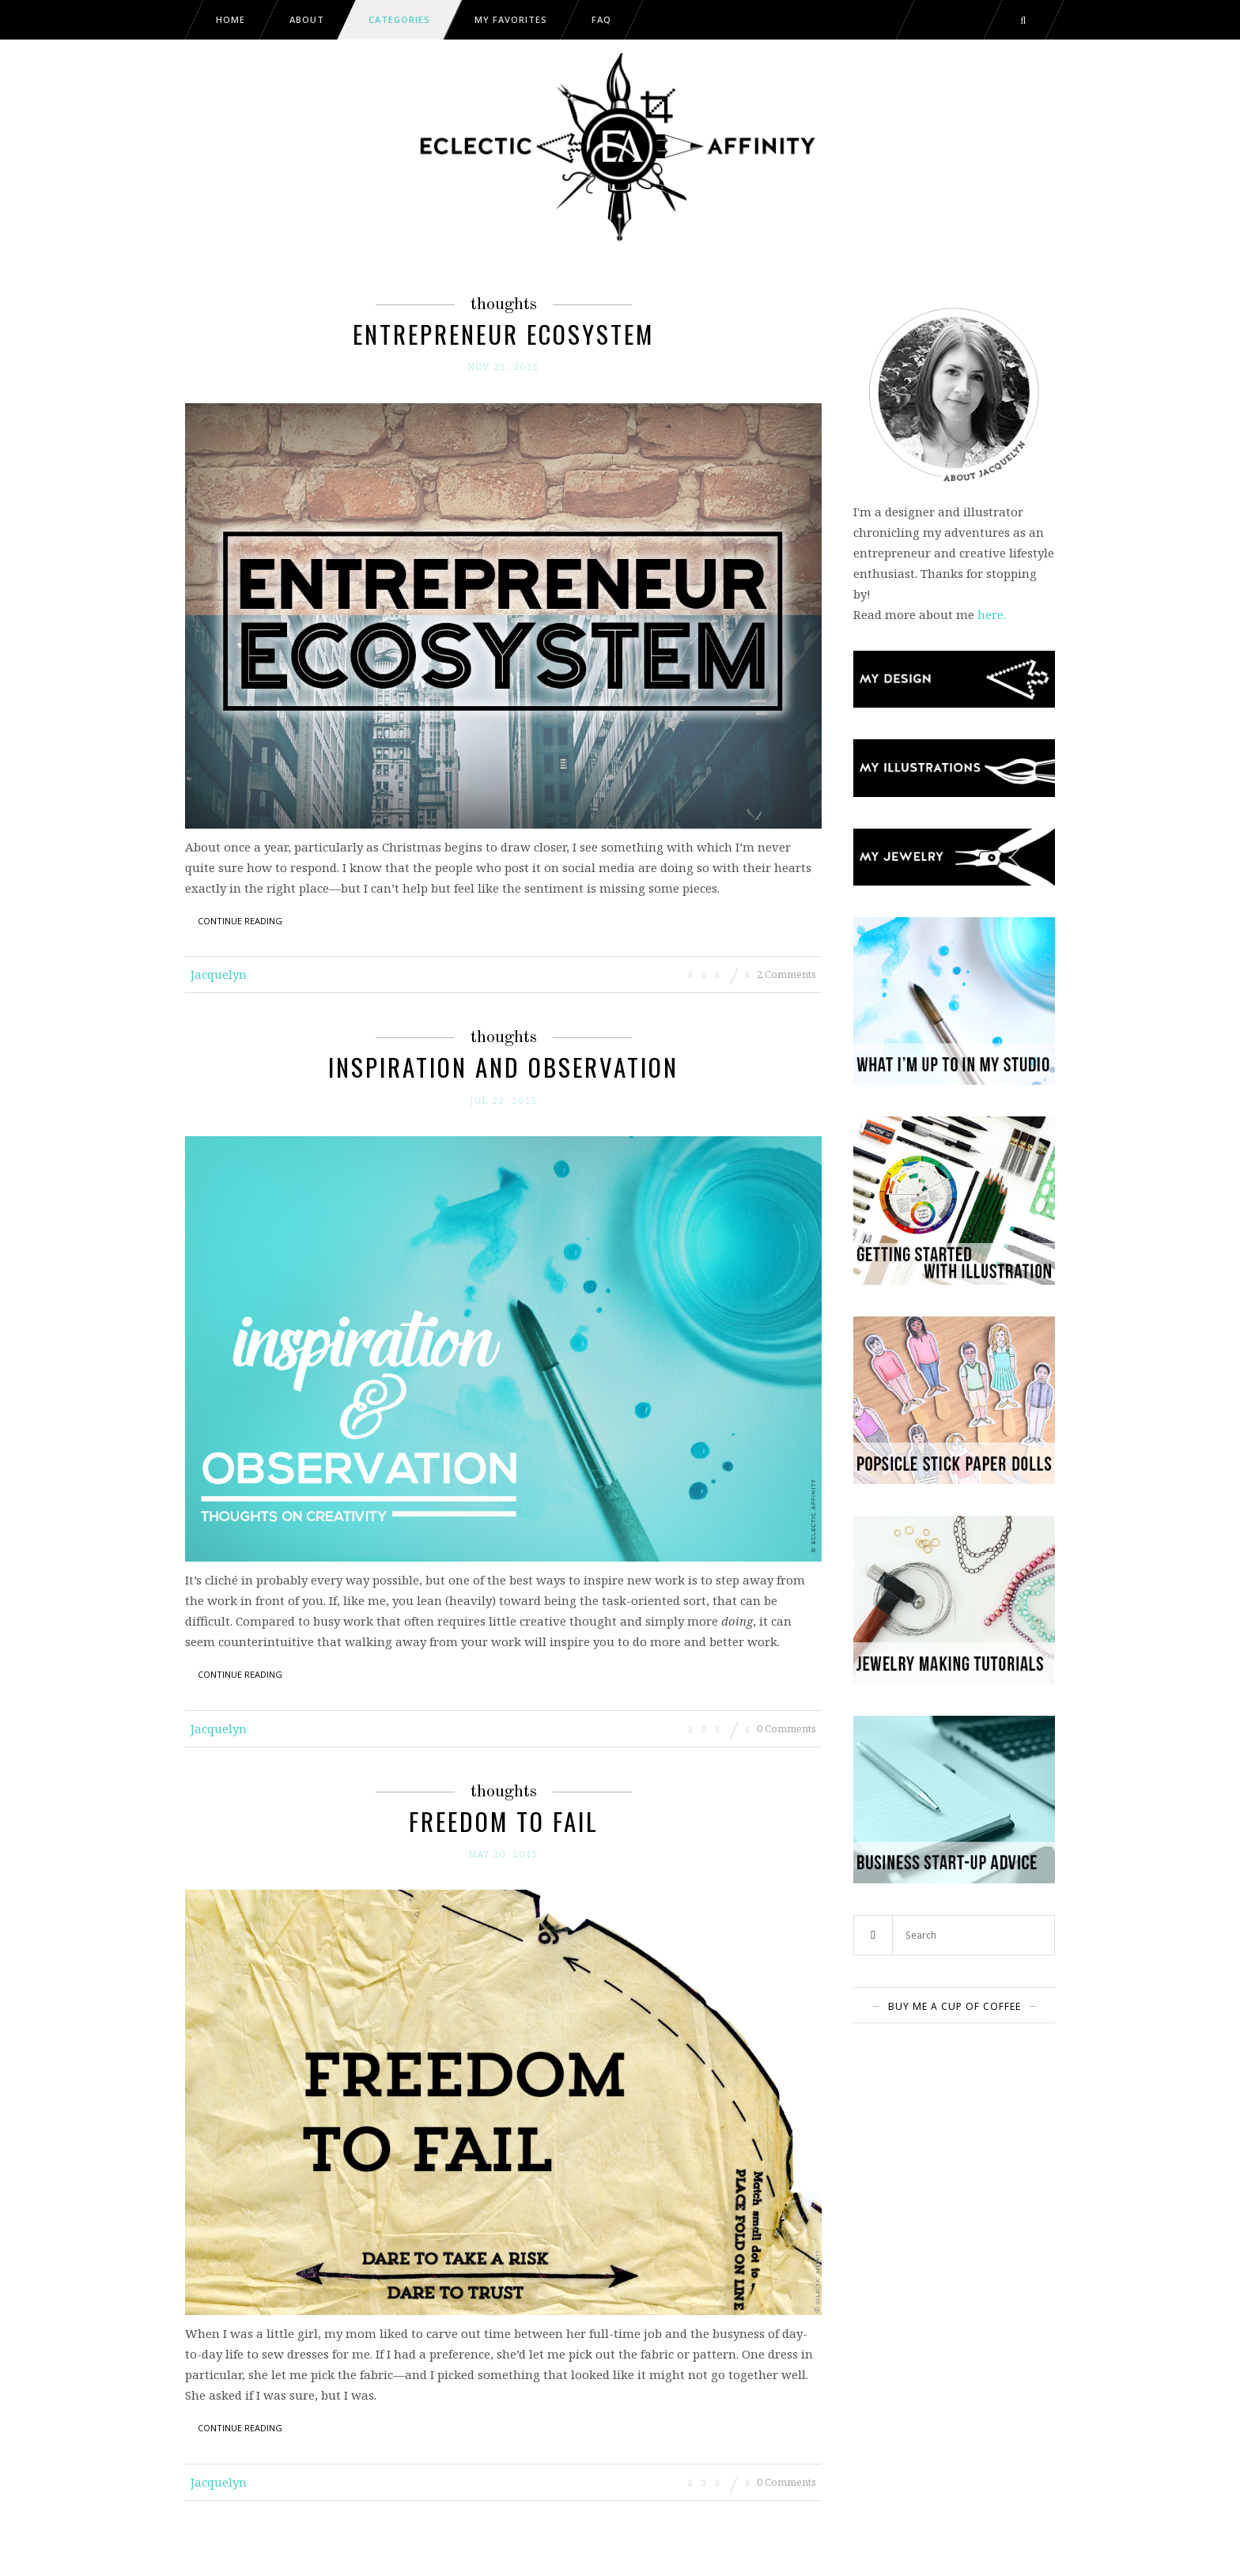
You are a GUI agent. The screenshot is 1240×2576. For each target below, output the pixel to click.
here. (991, 614)
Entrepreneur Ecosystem (503, 333)
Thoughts (504, 304)
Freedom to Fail (504, 1821)
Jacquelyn (219, 974)
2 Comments (781, 974)
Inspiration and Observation (503, 1066)
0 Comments (781, 1728)
